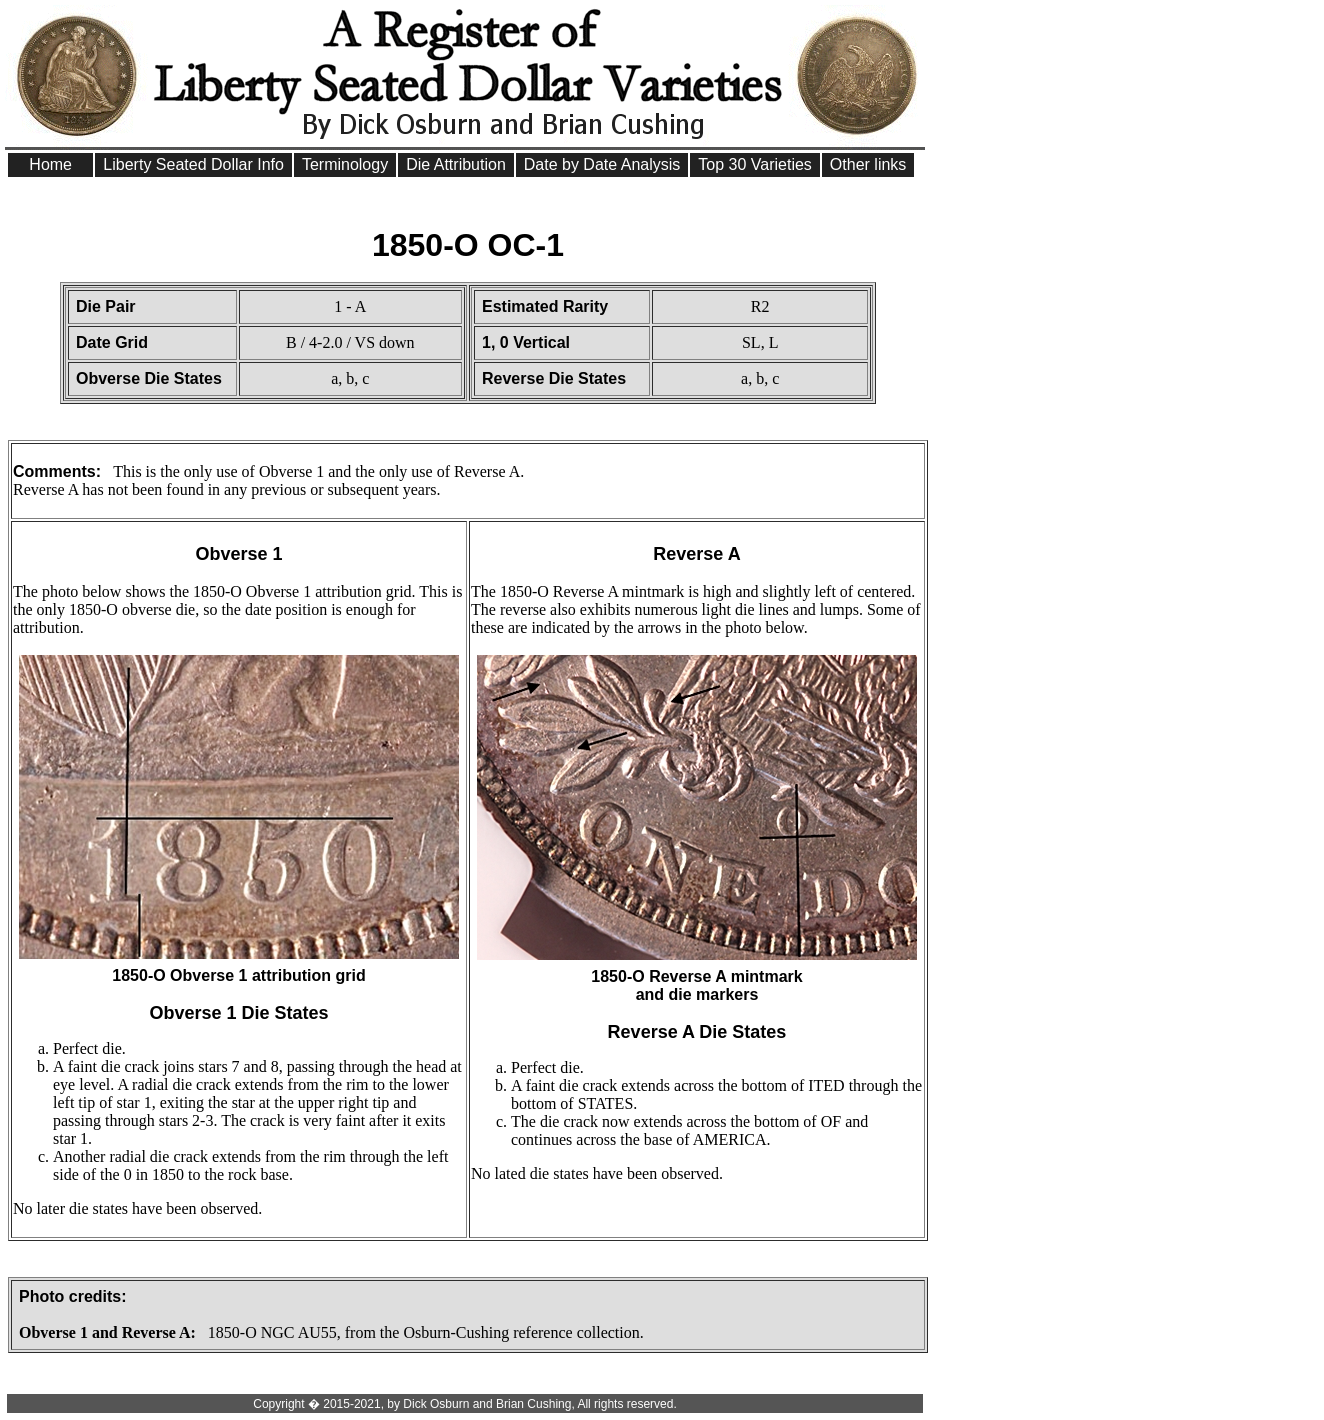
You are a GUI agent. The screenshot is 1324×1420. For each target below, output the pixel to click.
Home (50, 164)
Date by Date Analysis (602, 164)
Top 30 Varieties (755, 164)
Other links (868, 164)
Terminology (345, 164)
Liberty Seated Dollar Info (193, 164)
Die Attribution (456, 164)
